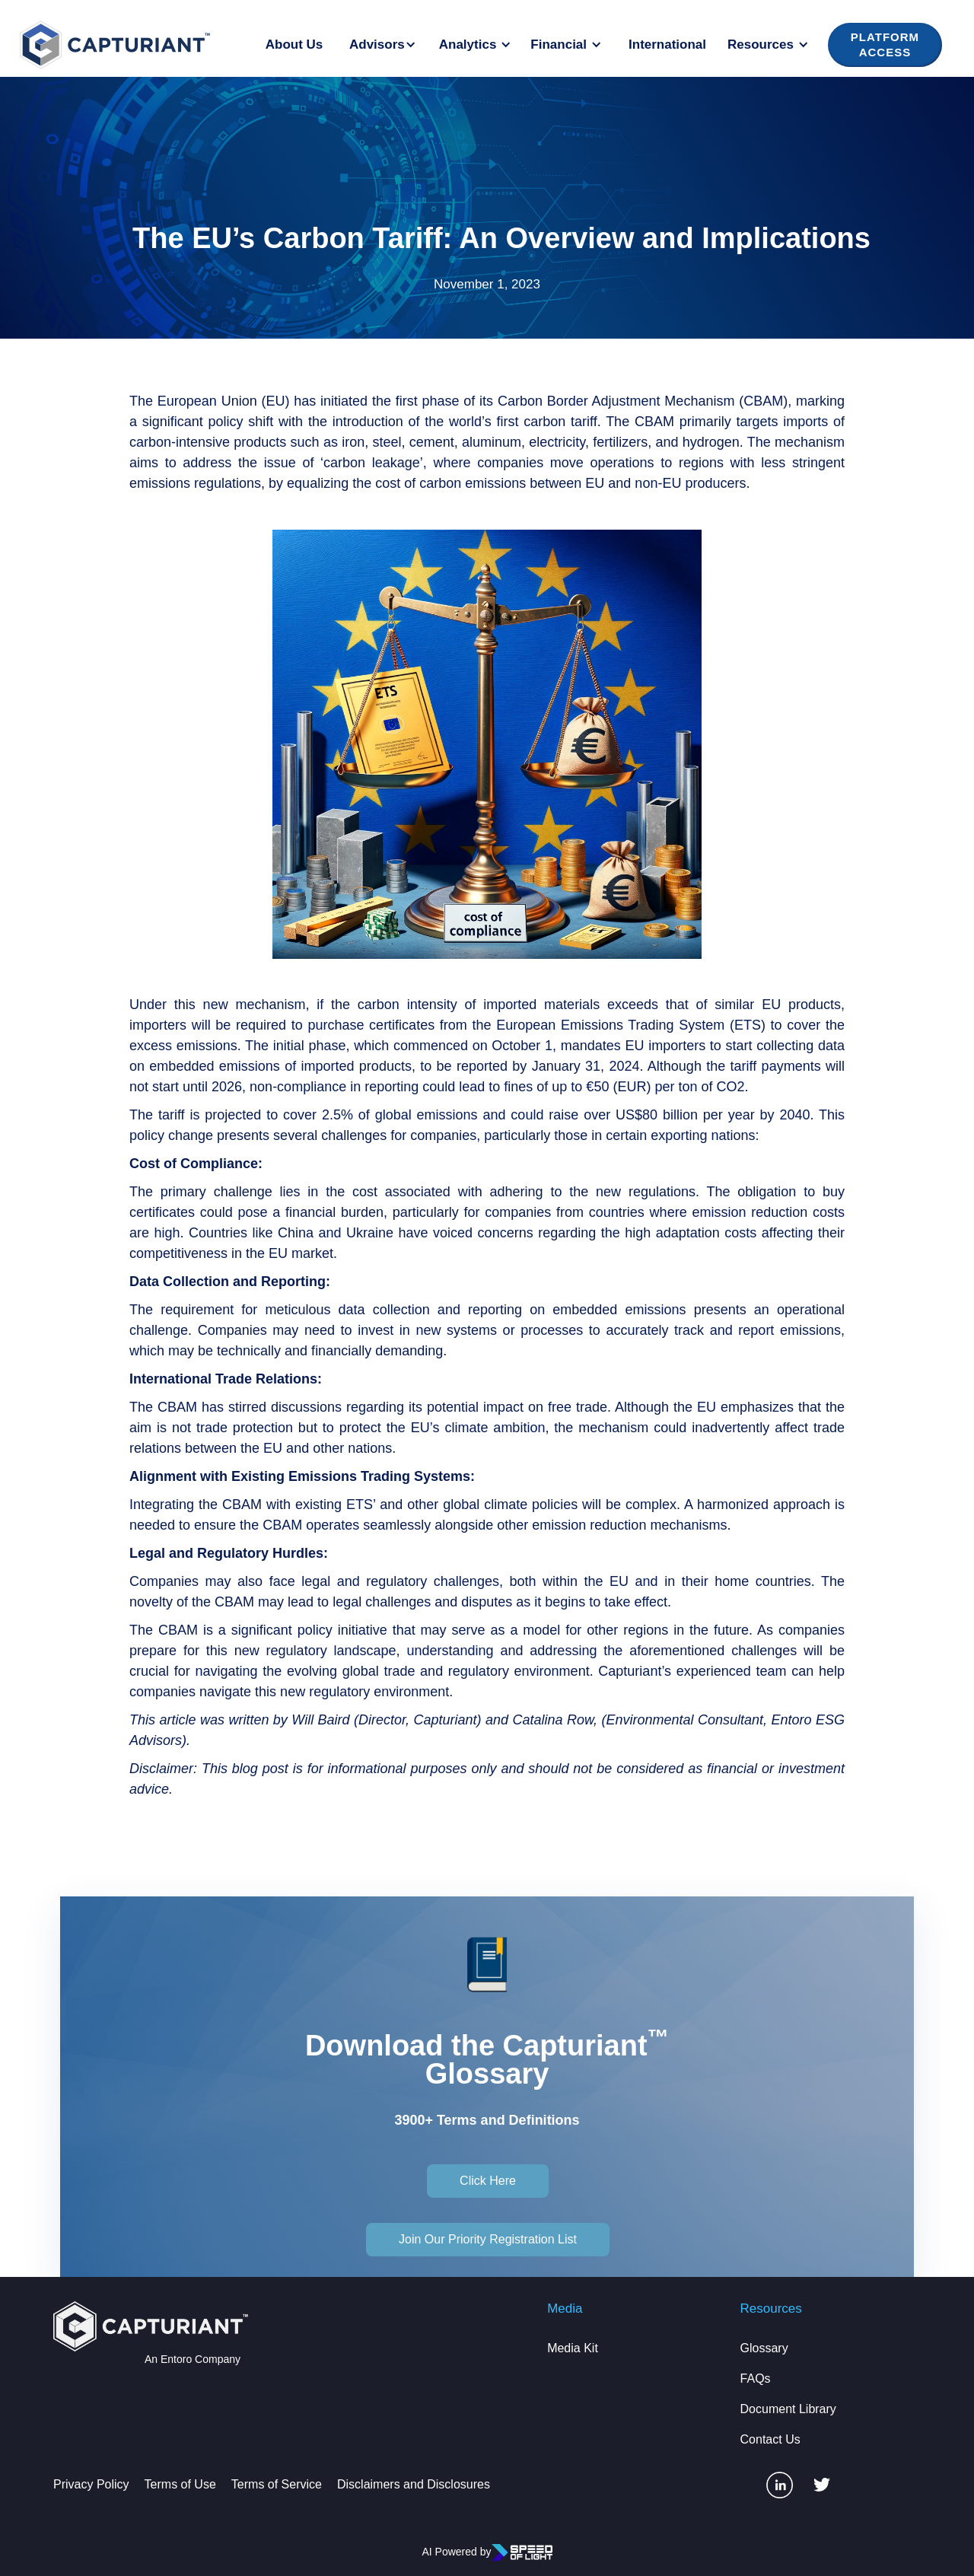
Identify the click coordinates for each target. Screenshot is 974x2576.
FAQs (755, 2378)
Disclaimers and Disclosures (413, 2484)
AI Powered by (456, 2552)
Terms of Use (180, 2484)
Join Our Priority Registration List (488, 2239)
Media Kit (572, 2348)
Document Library (788, 2408)
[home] (115, 45)
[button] (384, 45)
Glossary (764, 2348)
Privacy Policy (91, 2484)
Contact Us (770, 2439)
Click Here (488, 2180)
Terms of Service (276, 2484)
